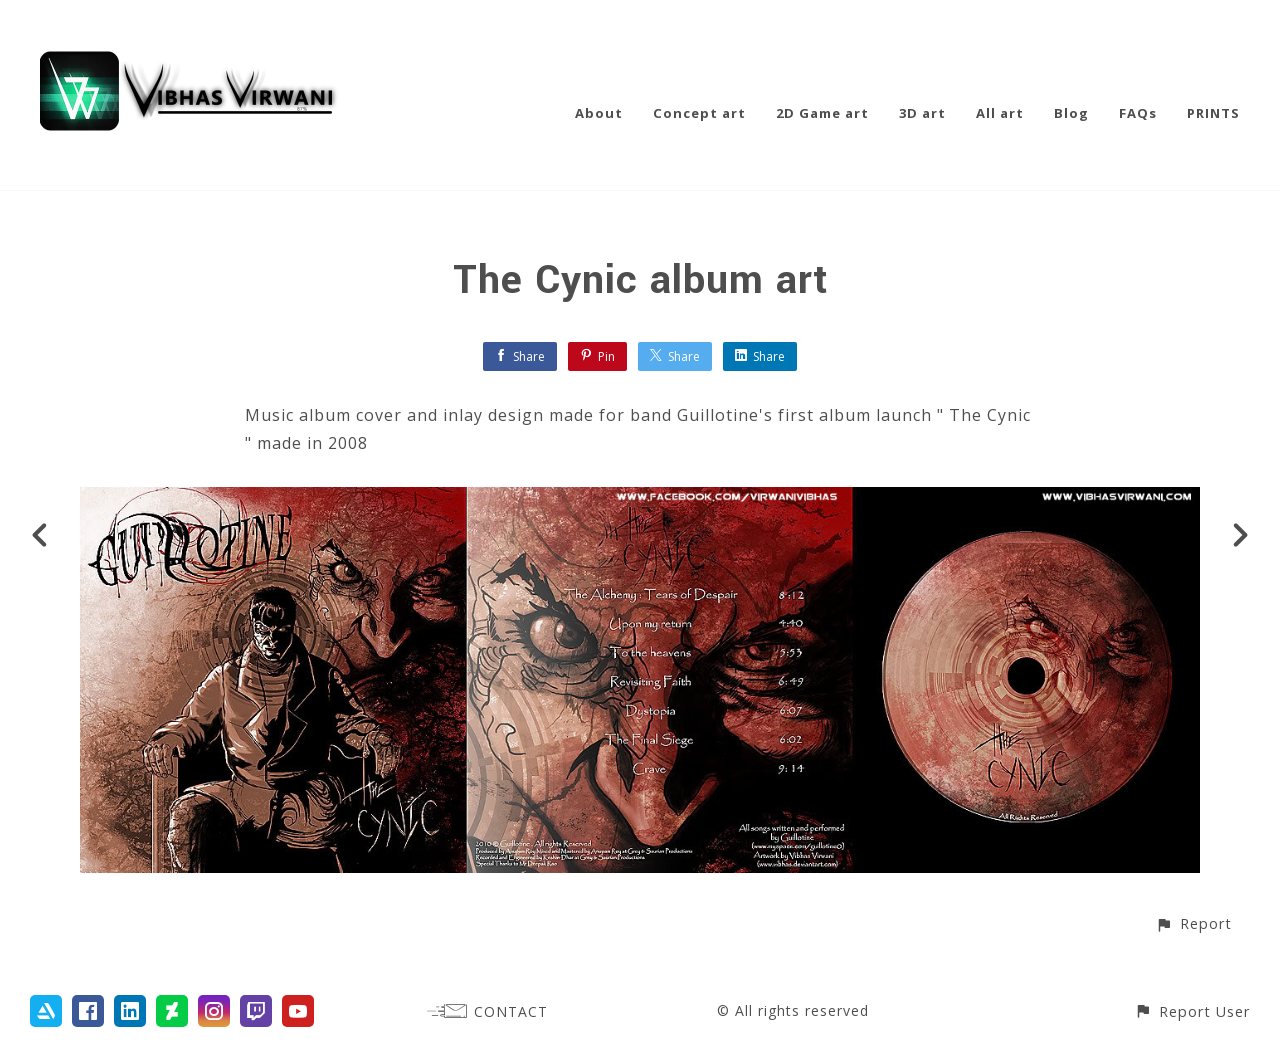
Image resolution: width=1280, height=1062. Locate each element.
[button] (1193, 923)
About (599, 113)
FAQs (1138, 113)
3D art (922, 113)
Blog (1071, 113)
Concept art (699, 113)
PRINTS (1213, 113)
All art (1000, 113)
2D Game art (822, 113)
